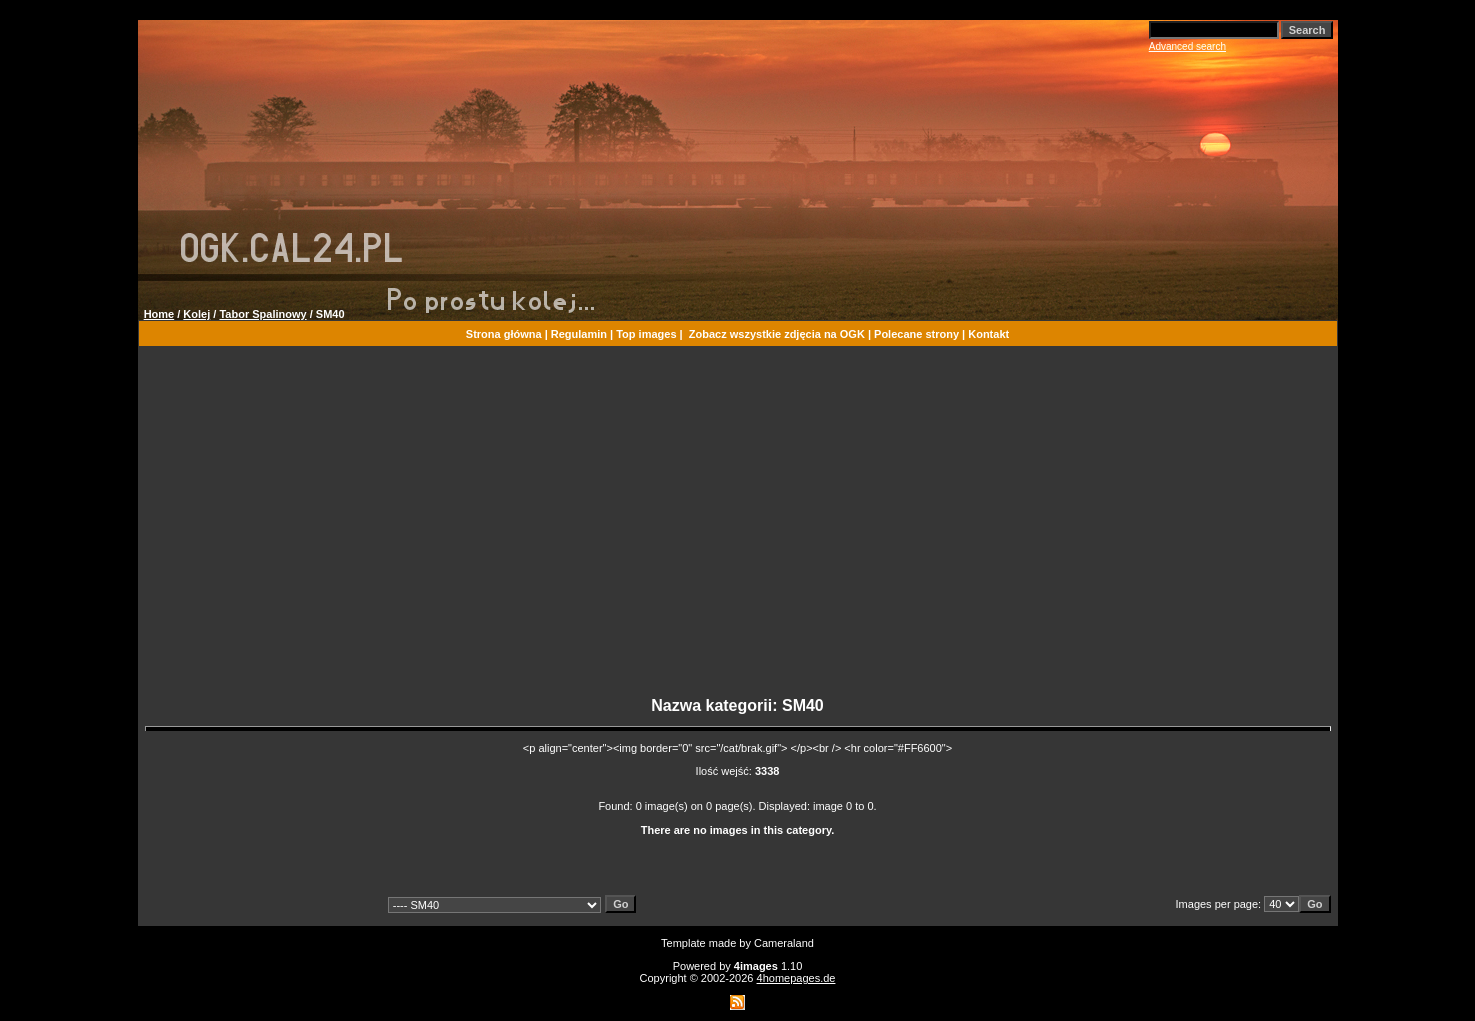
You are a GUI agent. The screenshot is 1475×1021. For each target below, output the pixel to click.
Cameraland (784, 943)
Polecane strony (916, 334)
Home (159, 314)
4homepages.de (796, 978)
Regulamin (579, 334)
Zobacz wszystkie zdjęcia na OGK (777, 334)
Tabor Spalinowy (262, 314)
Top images (646, 334)
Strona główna (504, 334)
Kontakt (988, 334)
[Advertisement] (738, 530)
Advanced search (1187, 46)
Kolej (196, 314)
